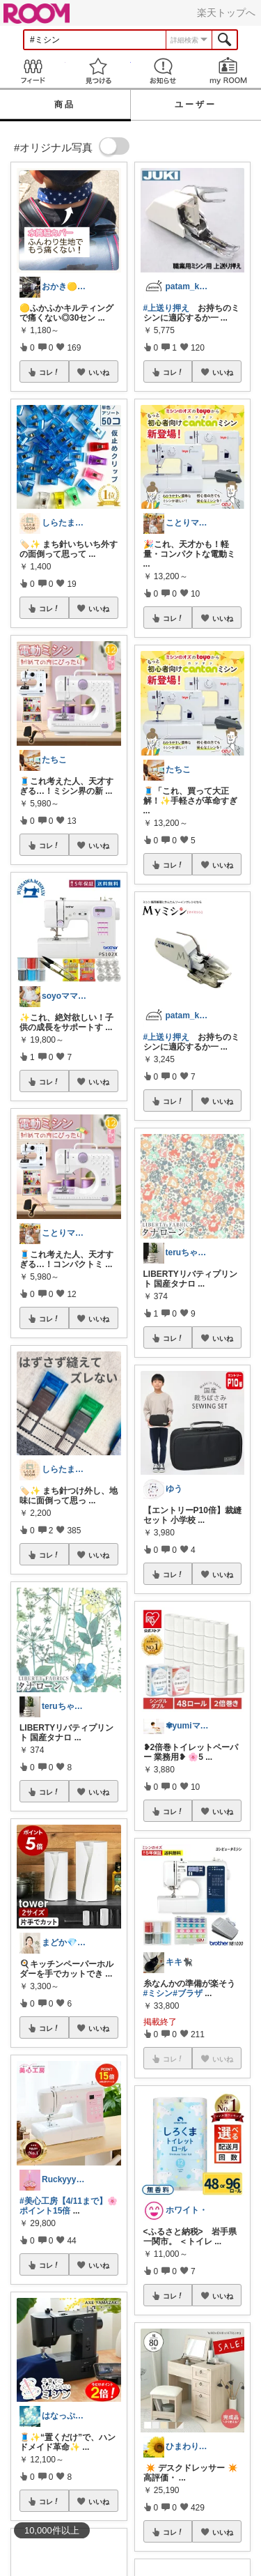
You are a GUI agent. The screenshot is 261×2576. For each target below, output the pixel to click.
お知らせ (163, 71)
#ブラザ (188, 1993)
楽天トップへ (226, 12)
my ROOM (228, 71)
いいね (98, 372)
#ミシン (158, 1993)
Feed (32, 71)
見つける (98, 71)
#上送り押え (166, 308)
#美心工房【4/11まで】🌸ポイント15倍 (68, 2206)
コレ (49, 372)
